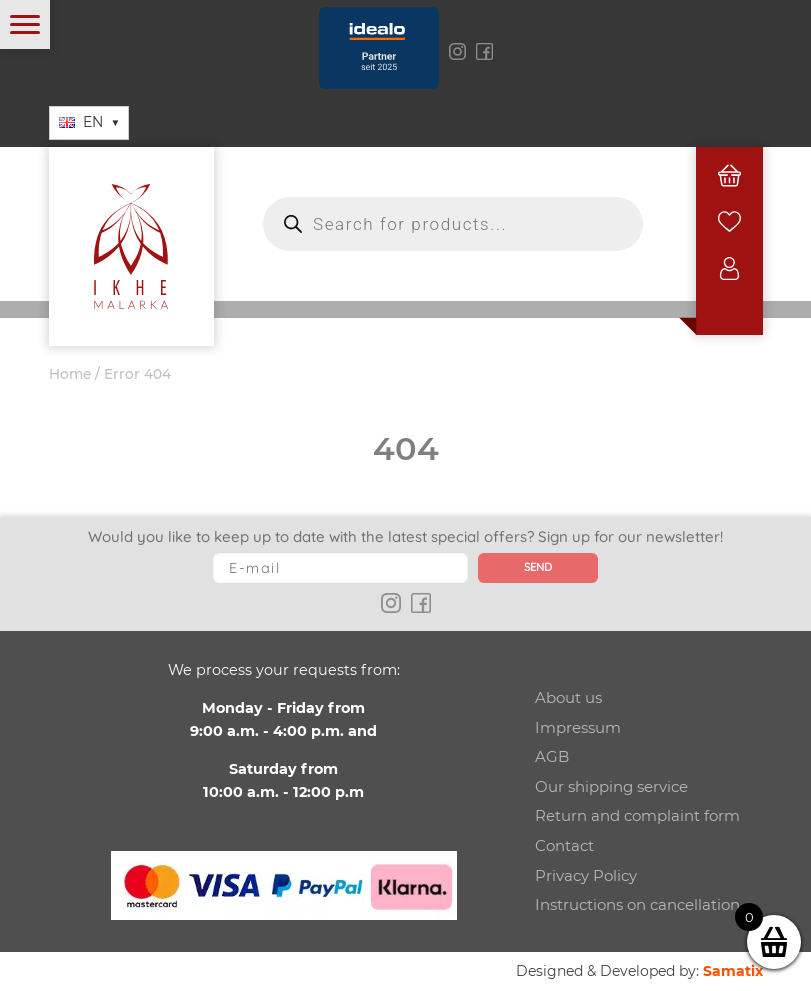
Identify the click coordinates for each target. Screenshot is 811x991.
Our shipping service (611, 786)
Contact (564, 845)
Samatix (733, 971)
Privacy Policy (586, 875)
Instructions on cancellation (637, 904)
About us (568, 697)
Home (70, 374)
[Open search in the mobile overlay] (453, 224)
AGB (552, 756)
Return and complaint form (637, 815)
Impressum (578, 727)
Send (538, 567)
